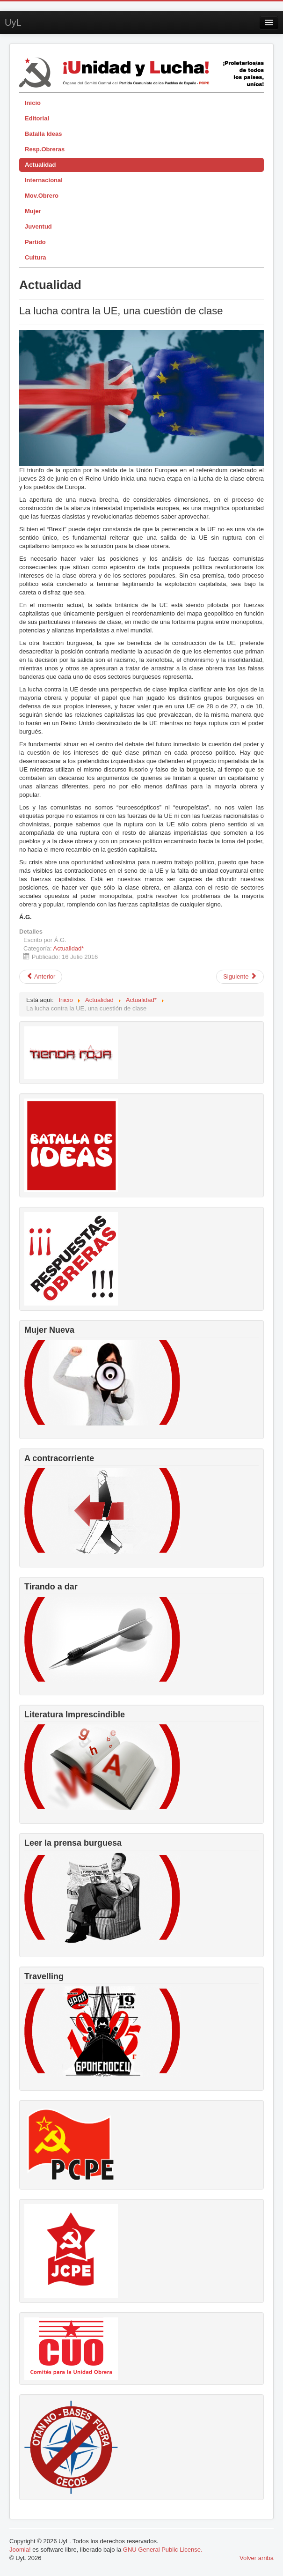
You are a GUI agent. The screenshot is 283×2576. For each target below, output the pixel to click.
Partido (35, 241)
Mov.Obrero (41, 195)
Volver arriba (256, 2557)
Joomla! (20, 2549)
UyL (13, 22)
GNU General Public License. (163, 2549)
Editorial (37, 118)
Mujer (33, 211)
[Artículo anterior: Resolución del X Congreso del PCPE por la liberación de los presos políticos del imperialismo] (40, 977)
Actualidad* (68, 948)
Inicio (33, 102)
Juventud (38, 226)
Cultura (35, 257)
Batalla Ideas (43, 133)
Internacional (44, 180)
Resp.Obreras (45, 149)
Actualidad (40, 164)
